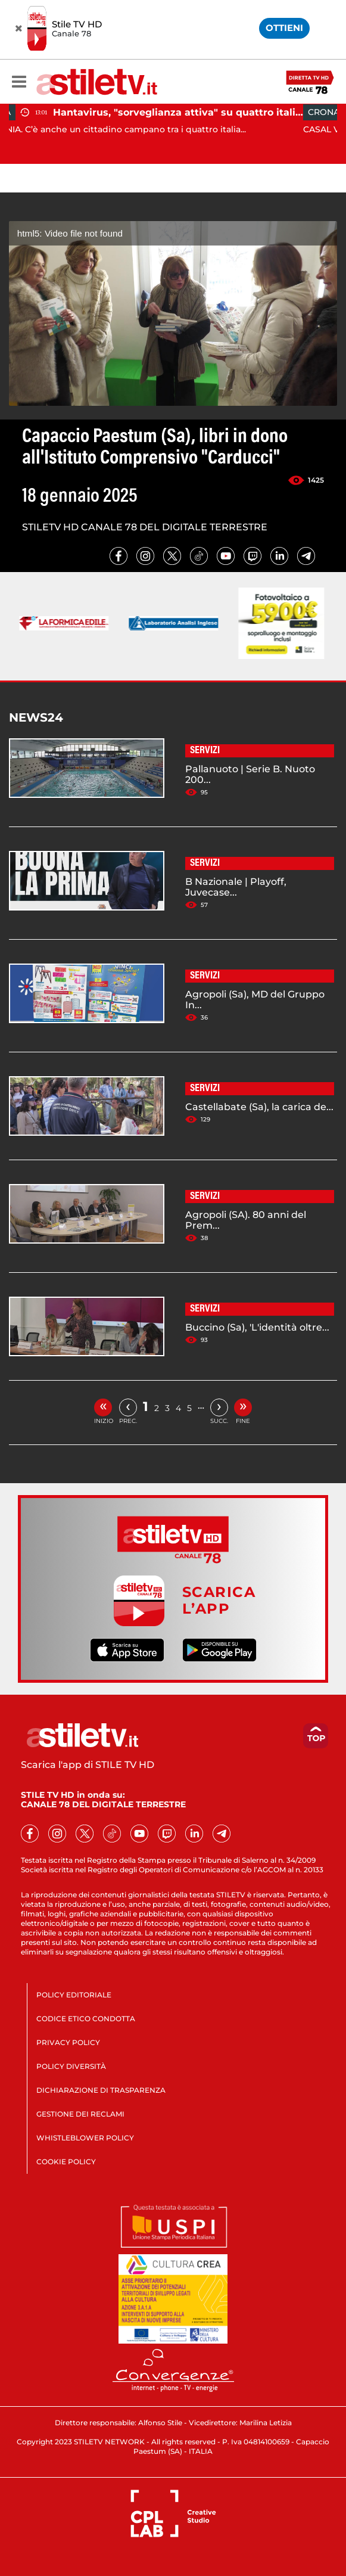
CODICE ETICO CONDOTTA (85, 2018)
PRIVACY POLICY (68, 2042)
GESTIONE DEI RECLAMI (80, 2113)
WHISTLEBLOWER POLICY (85, 2137)
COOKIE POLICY (66, 2161)
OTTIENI (284, 27)
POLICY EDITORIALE (73, 1994)
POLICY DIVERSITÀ (71, 2066)
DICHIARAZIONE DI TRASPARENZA (101, 2090)
